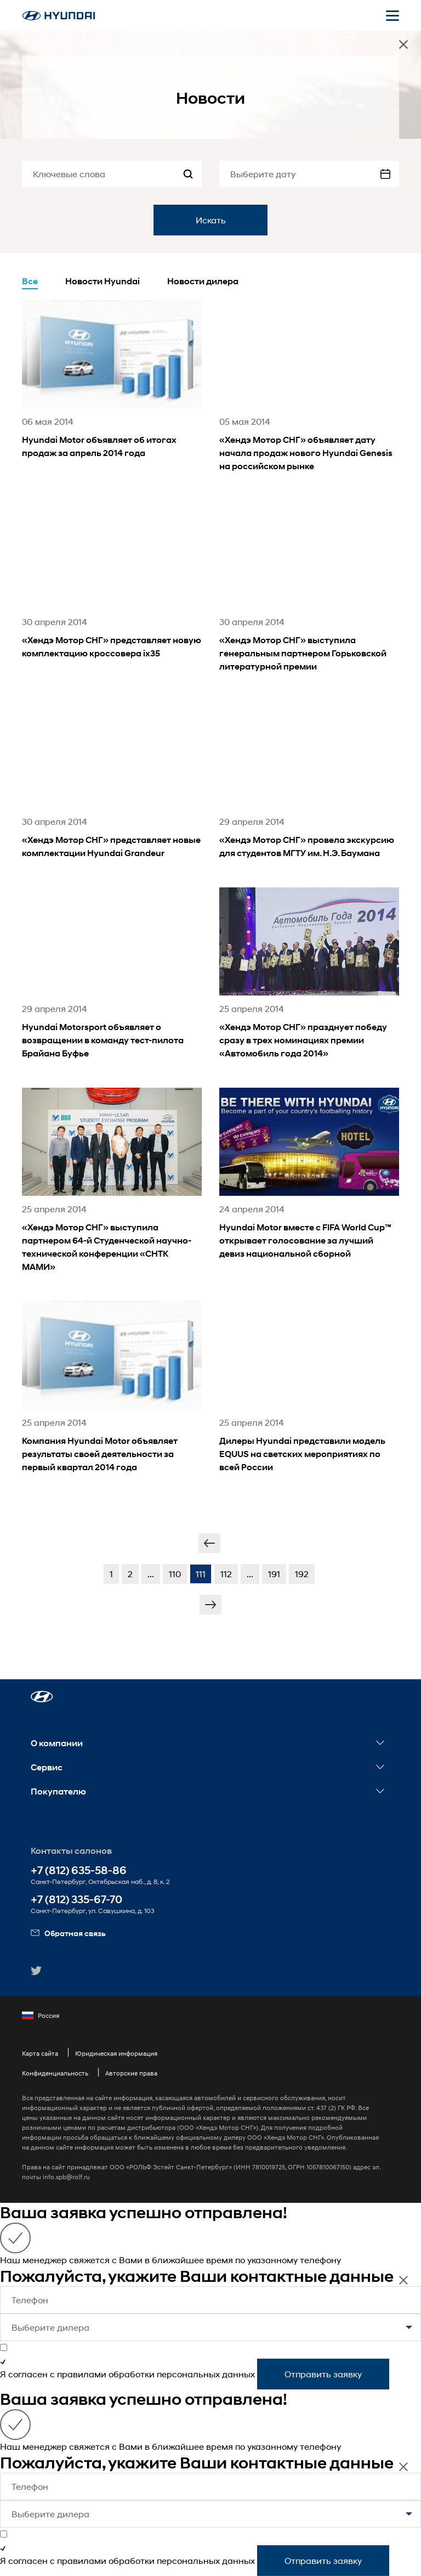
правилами (81, 2374)
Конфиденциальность (55, 2073)
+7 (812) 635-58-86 (79, 1870)
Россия (40, 2015)
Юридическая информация (116, 2053)
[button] (42, 1696)
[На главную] (58, 15)
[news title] (112, 393)
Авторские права (131, 2073)
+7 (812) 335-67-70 (76, 1899)
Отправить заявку (323, 2374)
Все (30, 281)
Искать (211, 220)
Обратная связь (68, 1933)
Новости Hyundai (102, 281)
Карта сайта (40, 2053)
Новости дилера (202, 281)
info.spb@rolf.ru (66, 2177)
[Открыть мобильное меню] (392, 15)
